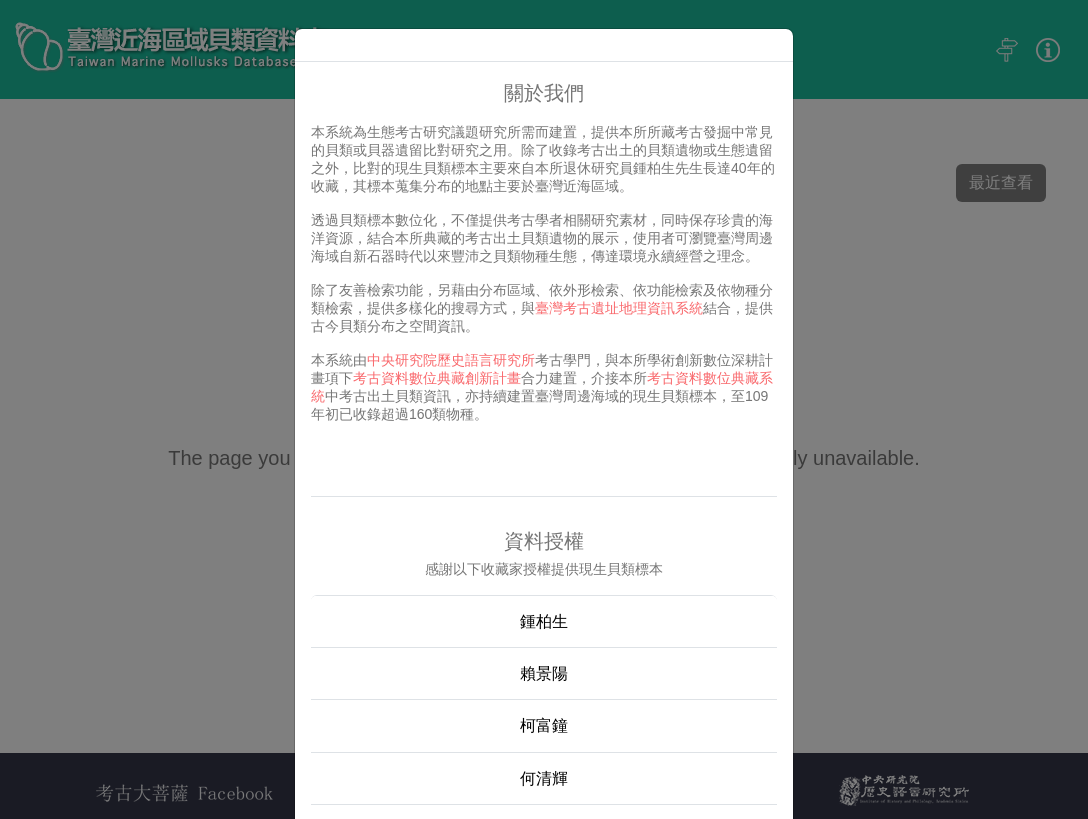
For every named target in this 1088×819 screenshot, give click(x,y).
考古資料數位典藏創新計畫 (437, 378)
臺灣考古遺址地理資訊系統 (619, 308)
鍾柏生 (544, 621)
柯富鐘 (544, 725)
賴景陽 (544, 673)
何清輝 (544, 778)
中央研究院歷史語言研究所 (451, 360)
